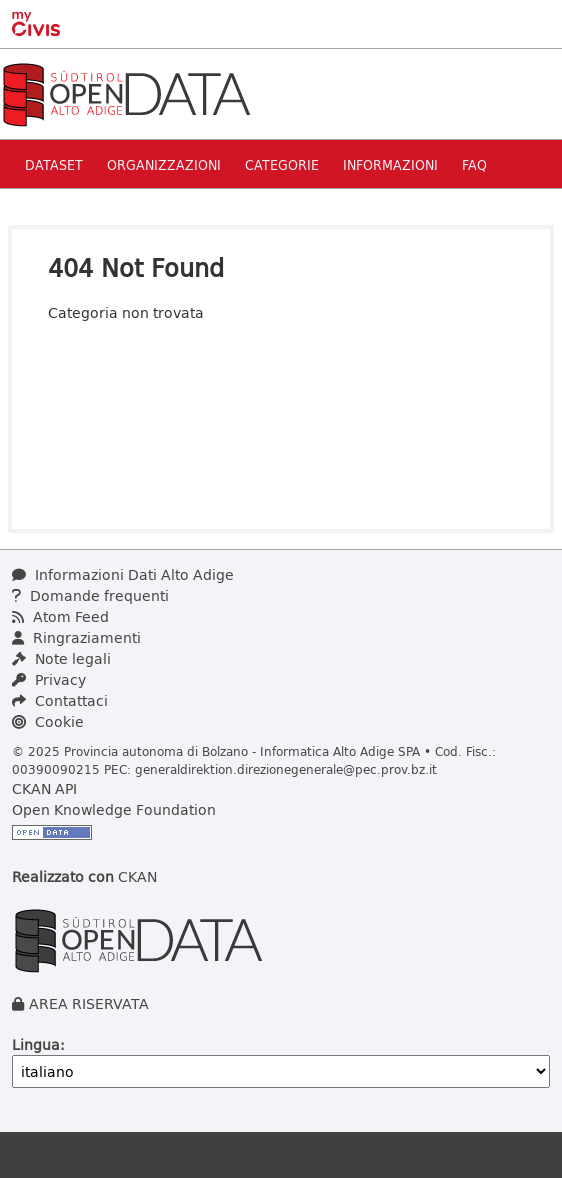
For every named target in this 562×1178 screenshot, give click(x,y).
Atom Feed (60, 616)
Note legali (61, 658)
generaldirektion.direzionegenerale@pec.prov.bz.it (286, 769)
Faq (474, 164)
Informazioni (390, 164)
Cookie (48, 721)
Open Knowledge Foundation (114, 809)
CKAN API (44, 788)
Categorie (282, 164)
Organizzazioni (164, 164)
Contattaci (60, 700)
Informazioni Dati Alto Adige (123, 574)
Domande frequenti (90, 595)
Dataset (54, 164)
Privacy (49, 679)
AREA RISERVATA (89, 1003)
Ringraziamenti (76, 637)
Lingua (36, 1044)
